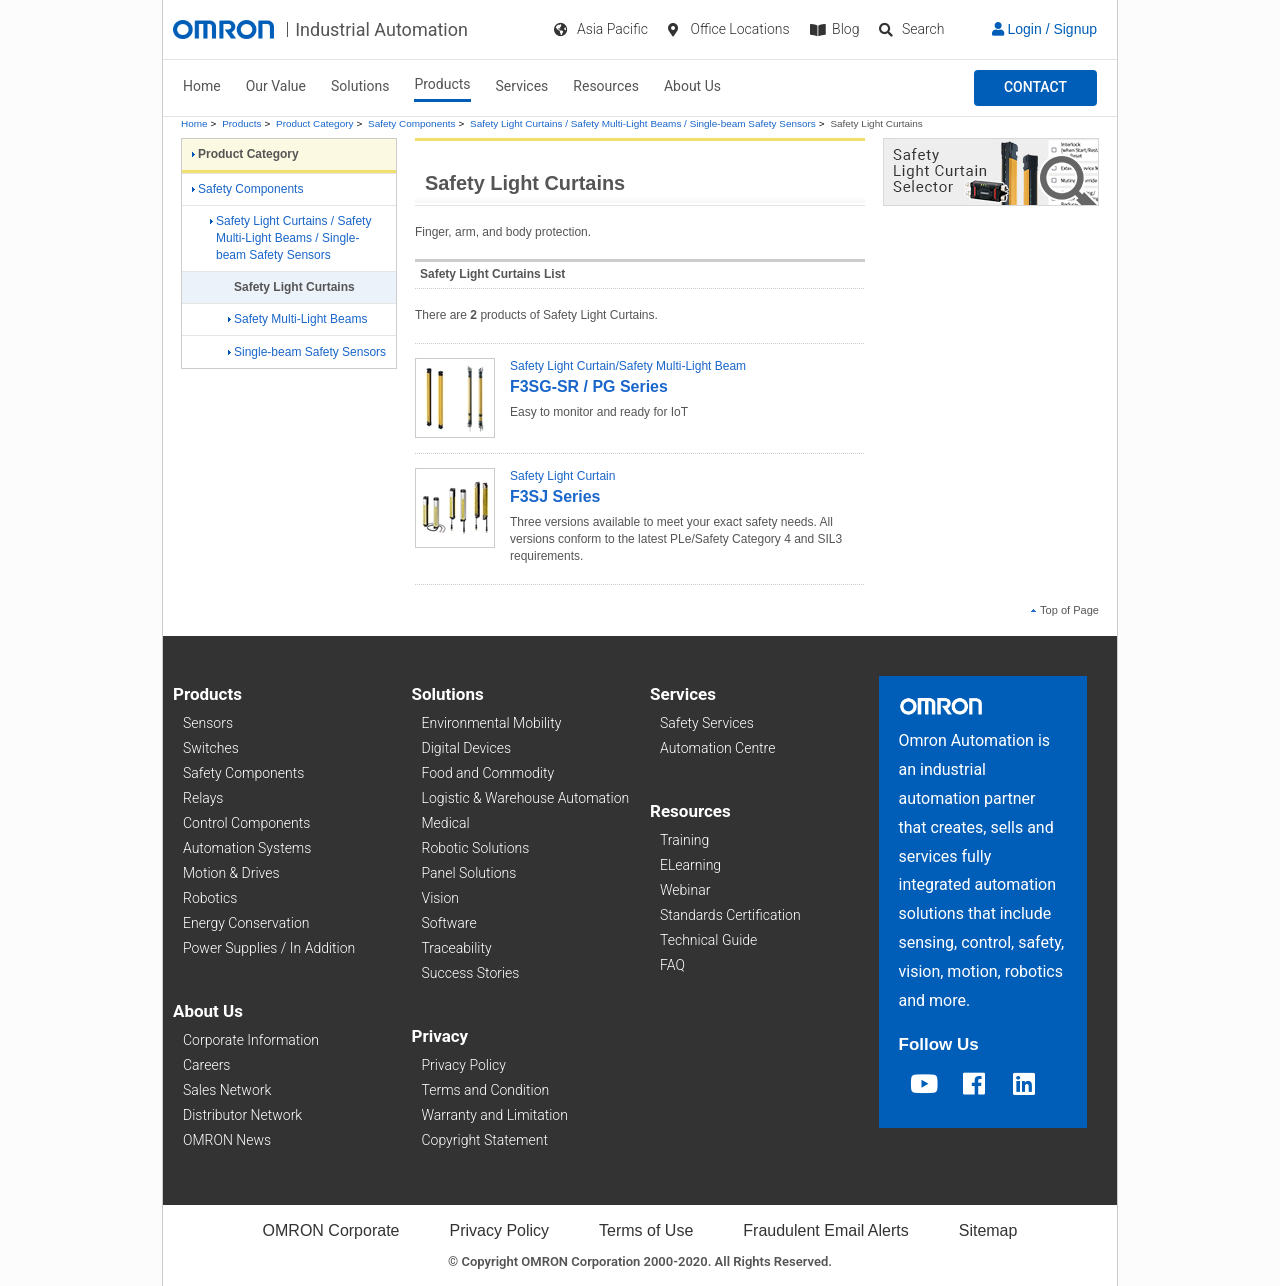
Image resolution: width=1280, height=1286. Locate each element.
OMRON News (227, 1140)
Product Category (314, 123)
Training (684, 840)
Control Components (246, 823)
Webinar (685, 890)
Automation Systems (247, 848)
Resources (606, 86)
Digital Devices (467, 748)
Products (442, 84)
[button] (1035, 88)
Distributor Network (242, 1115)
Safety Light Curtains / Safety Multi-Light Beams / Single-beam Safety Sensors (643, 123)
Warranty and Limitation (495, 1115)
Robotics (210, 898)
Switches (211, 748)
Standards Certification (730, 915)
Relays (203, 798)
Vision (441, 898)
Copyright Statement (485, 1140)
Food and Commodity (488, 773)
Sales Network (227, 1090)
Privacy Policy (464, 1065)
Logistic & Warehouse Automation (526, 798)
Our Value (276, 86)
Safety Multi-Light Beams (297, 319)
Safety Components (411, 123)
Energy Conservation (246, 923)
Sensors (208, 723)
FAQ (672, 965)
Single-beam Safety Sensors (307, 352)
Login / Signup (1044, 29)
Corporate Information (251, 1040)
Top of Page (1065, 610)
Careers (206, 1065)
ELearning (690, 865)
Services (522, 86)
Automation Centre (717, 748)
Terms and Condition (486, 1090)
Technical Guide (708, 940)
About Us (692, 86)
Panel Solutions (469, 873)
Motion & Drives (231, 873)
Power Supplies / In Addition (269, 948)
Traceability (457, 948)
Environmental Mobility (492, 723)
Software (449, 923)
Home (202, 86)
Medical (446, 823)
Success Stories (471, 973)
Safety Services (707, 723)
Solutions (360, 86)
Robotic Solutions (476, 848)
